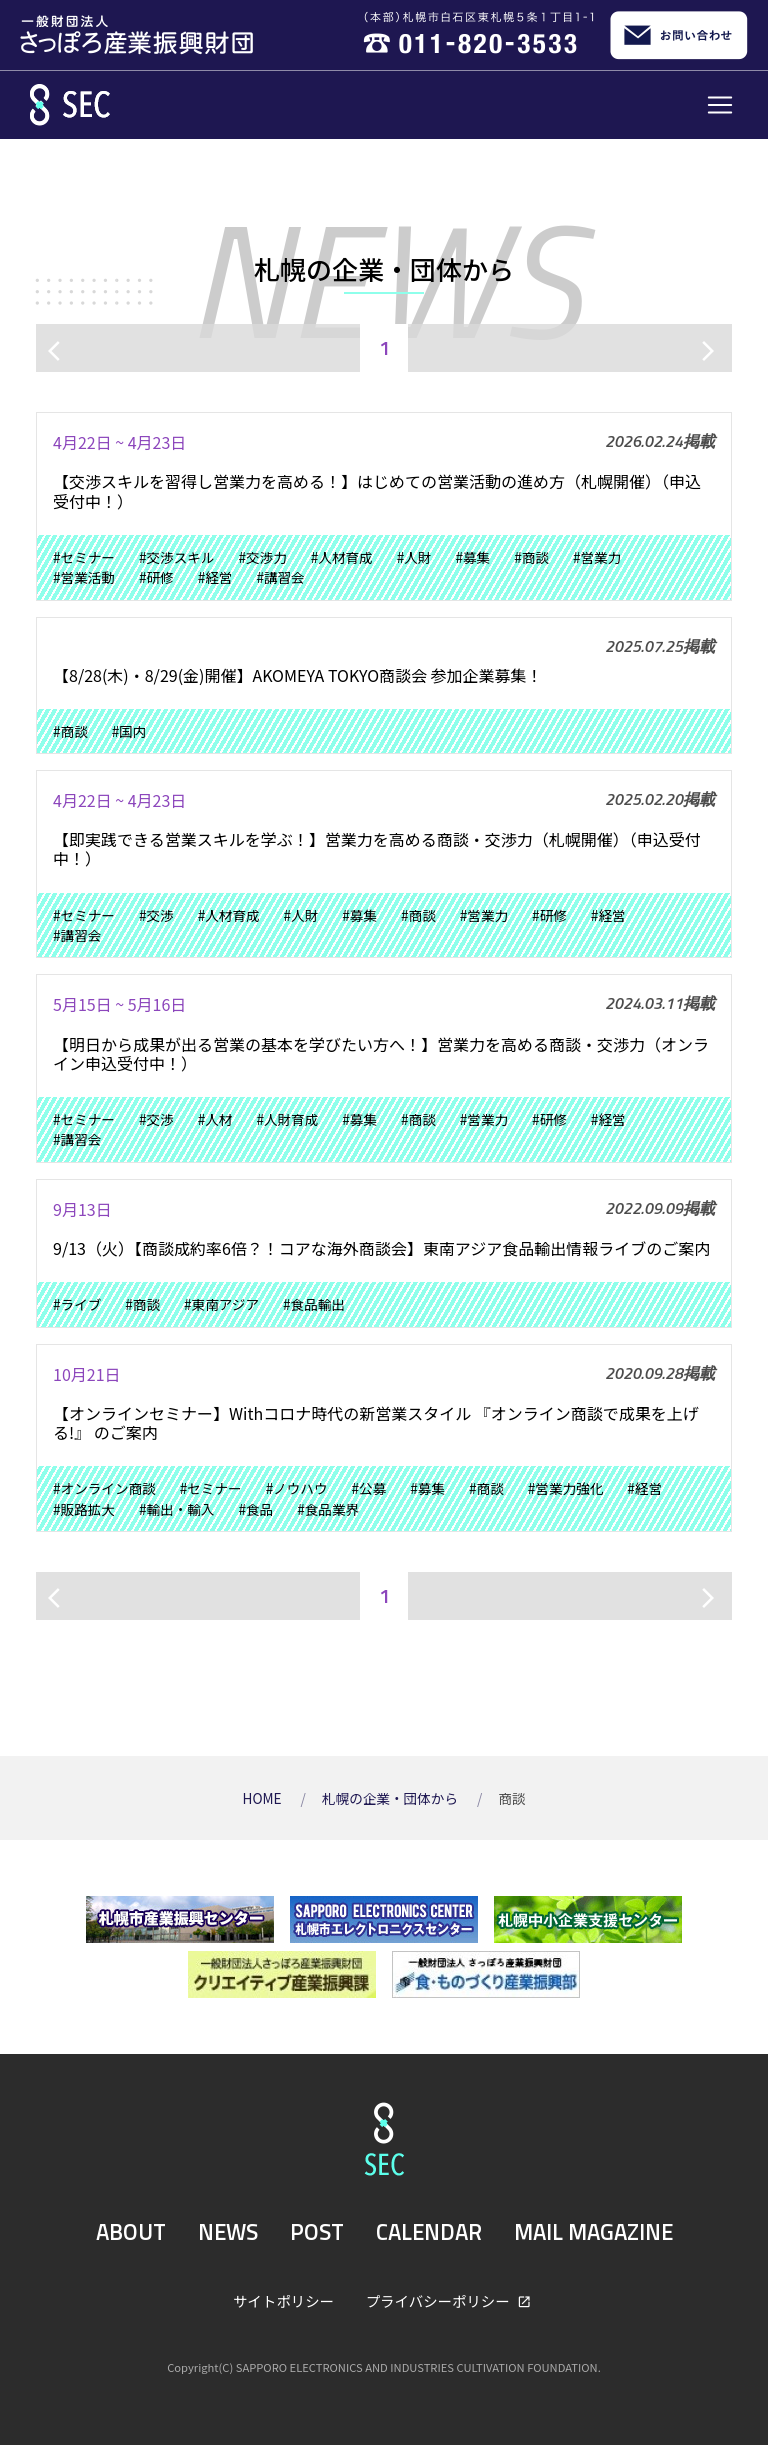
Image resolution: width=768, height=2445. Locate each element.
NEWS (228, 2232)
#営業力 (597, 557)
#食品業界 (328, 1509)
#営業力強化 (566, 1488)
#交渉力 (262, 557)
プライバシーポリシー (439, 2300)
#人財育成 (287, 1119)
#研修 (156, 577)
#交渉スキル (177, 557)
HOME (264, 1798)
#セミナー (84, 557)
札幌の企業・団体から (391, 1798)
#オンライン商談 (104, 1488)
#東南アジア (221, 1304)
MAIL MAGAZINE (593, 2232)
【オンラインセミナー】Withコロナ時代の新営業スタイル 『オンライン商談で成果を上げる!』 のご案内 (376, 1422)
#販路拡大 (84, 1509)
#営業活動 (84, 577)
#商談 (531, 557)
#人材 (215, 1119)
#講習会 (280, 577)
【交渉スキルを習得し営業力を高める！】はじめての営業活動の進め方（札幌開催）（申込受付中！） (377, 490)
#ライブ (77, 1304)
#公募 (369, 1488)
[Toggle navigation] (720, 105)
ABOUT (131, 2232)
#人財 (414, 557)
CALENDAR (429, 2232)
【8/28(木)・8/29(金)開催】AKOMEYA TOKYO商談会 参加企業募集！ (298, 675)
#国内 (129, 731)
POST (317, 2232)
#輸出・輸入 (177, 1509)
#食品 (255, 1509)
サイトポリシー (283, 2300)
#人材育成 (342, 557)
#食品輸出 (314, 1304)
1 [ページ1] (384, 347)
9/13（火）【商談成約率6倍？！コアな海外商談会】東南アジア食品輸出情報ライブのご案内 (381, 1248)
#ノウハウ (297, 1488)
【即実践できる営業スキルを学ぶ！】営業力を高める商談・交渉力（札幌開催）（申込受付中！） (377, 848)
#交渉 (156, 915)
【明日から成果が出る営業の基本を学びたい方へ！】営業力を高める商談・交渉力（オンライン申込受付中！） (381, 1053)
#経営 (215, 577)
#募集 (472, 557)
